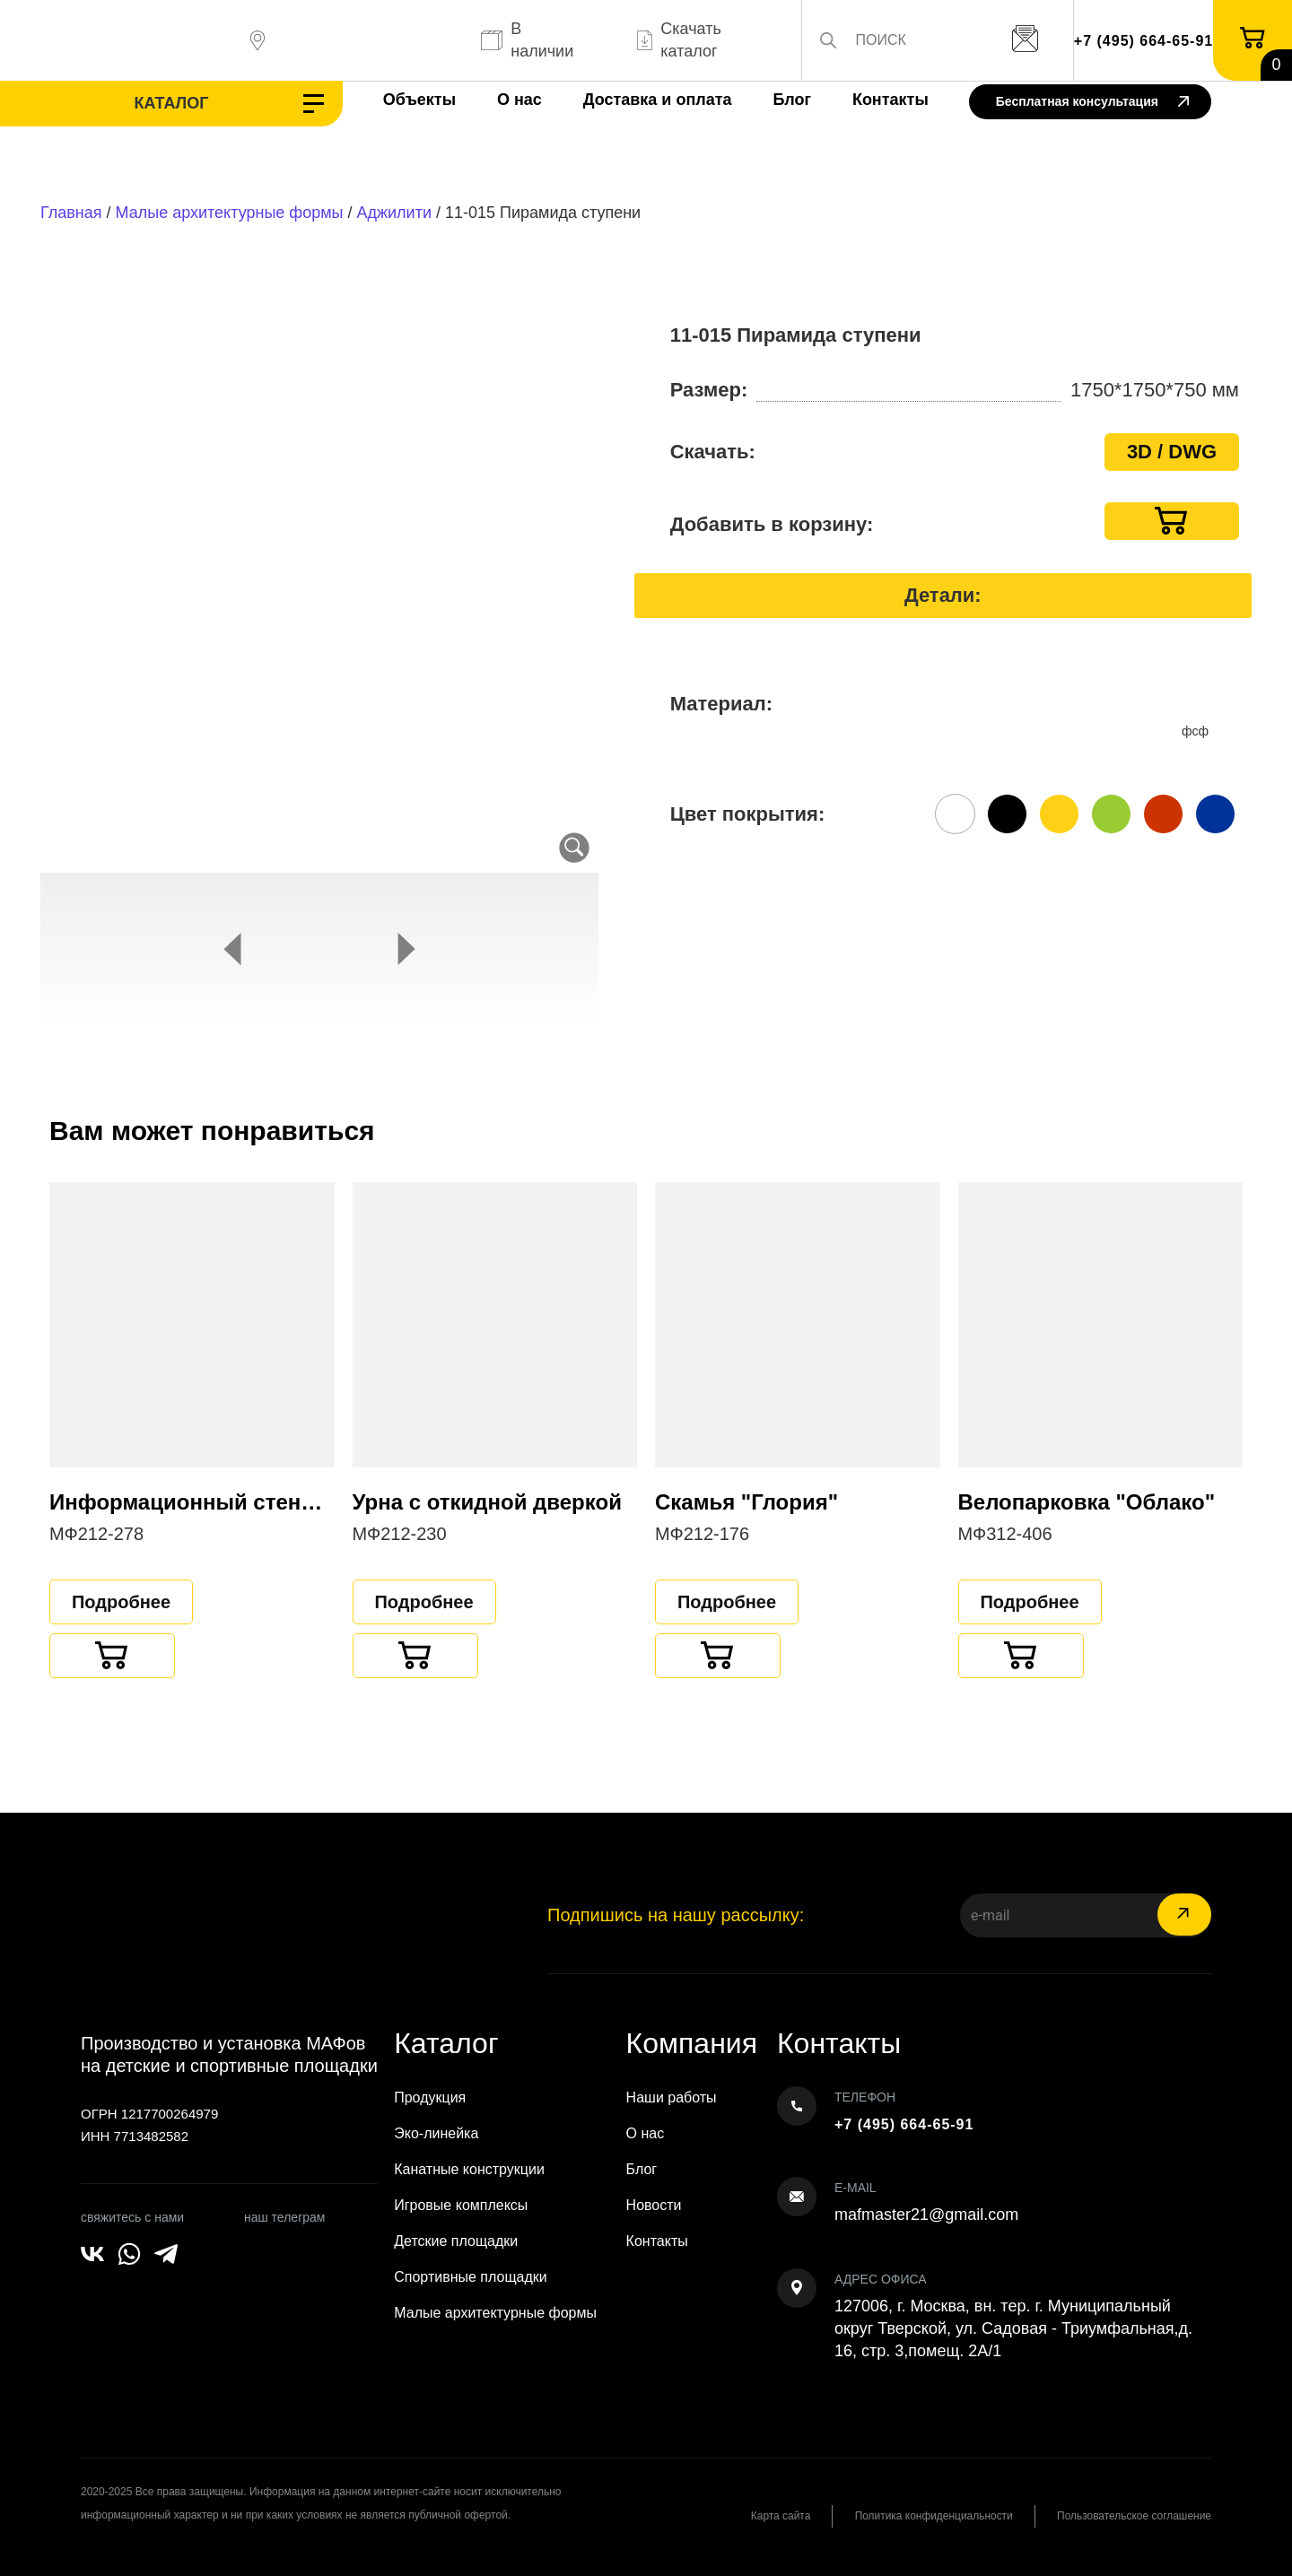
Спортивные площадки (470, 2276)
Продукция (430, 2097)
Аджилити (394, 213)
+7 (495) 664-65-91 (1143, 40)
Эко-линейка (436, 2133)
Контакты (872, 100)
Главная (71, 213)
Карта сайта (776, 2516)
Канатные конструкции (469, 2169)
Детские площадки (456, 2241)
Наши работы (671, 2097)
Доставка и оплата (638, 100)
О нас (500, 100)
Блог (773, 100)
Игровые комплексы (461, 2205)
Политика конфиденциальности (930, 2516)
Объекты (400, 100)
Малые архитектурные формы (230, 213)
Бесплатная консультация (1092, 102)
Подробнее (121, 1602)
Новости (654, 2205)
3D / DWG (1172, 451)
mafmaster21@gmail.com (926, 2215)
